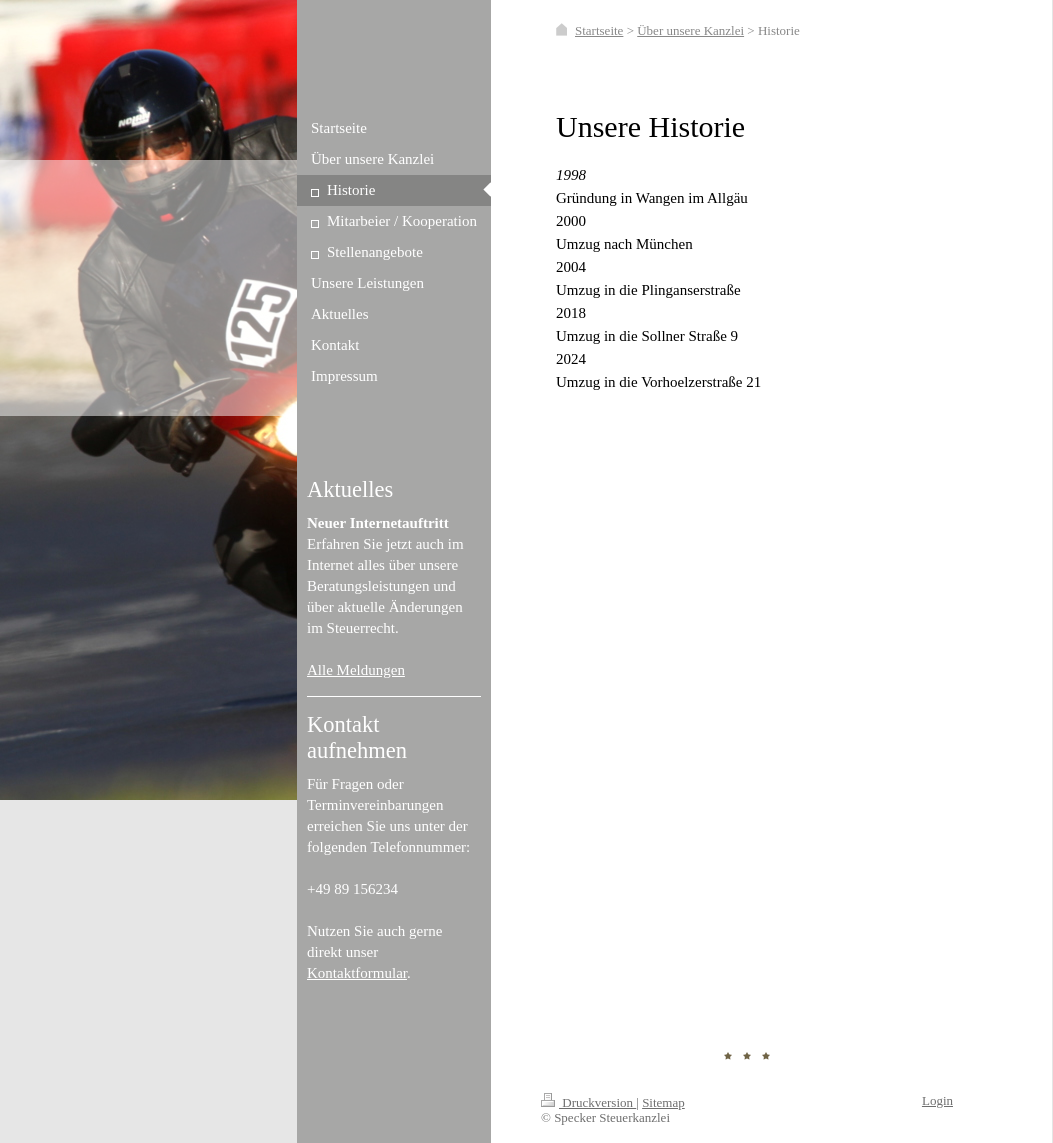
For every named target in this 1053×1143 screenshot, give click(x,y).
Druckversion (588, 1102)
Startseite (599, 30)
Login (937, 1100)
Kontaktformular (357, 973)
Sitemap (663, 1102)
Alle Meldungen (356, 670)
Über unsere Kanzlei (690, 30)
